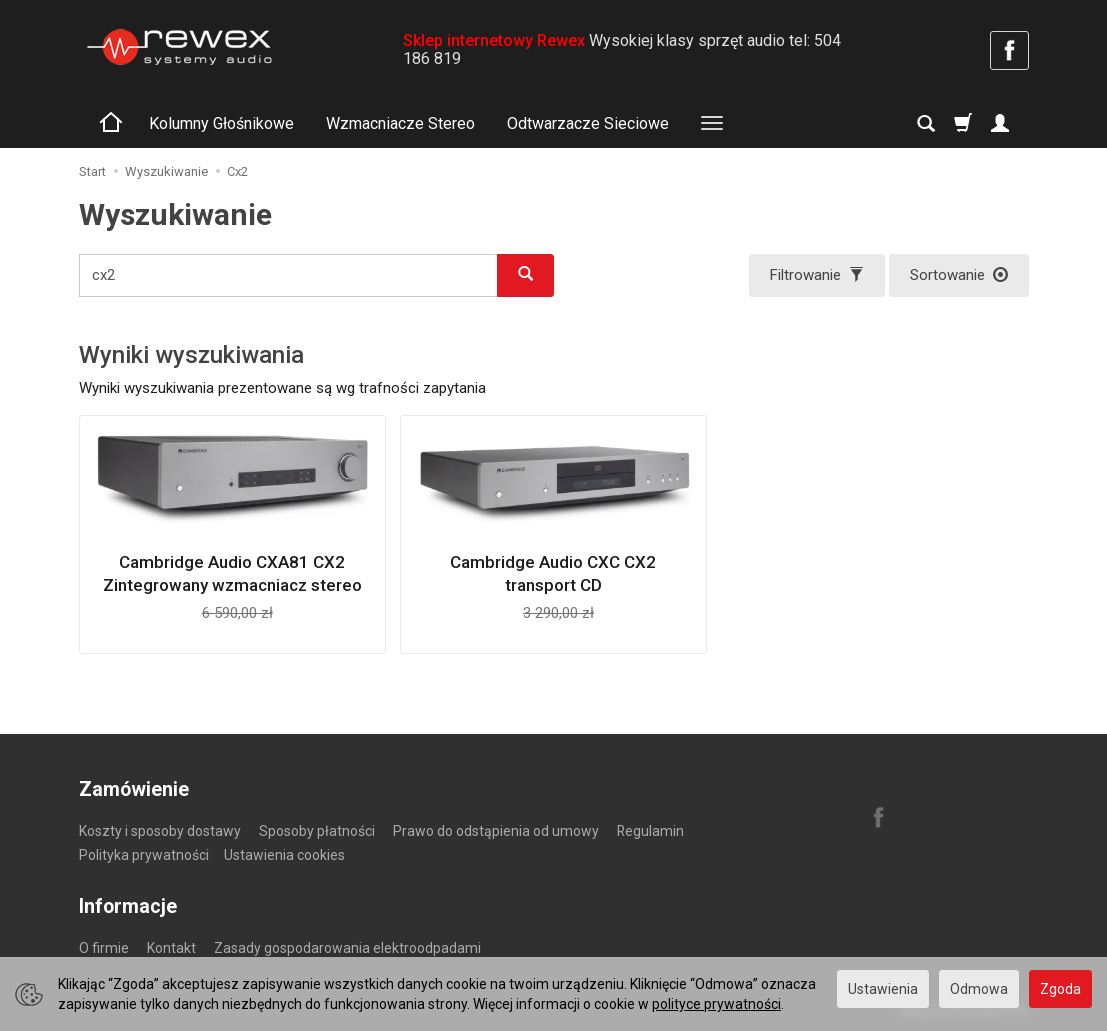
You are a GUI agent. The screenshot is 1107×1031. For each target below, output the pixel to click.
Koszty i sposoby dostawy (160, 831)
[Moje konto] (1000, 124)
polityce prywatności (716, 1004)
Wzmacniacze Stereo (400, 123)
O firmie (104, 948)
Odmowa (979, 989)
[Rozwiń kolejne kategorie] (712, 124)
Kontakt (171, 948)
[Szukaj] (926, 124)
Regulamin (650, 831)
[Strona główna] (179, 47)
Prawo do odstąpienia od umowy (496, 831)
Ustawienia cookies (284, 855)
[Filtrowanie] (817, 275)
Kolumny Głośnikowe (221, 123)
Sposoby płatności (317, 831)
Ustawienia (883, 989)
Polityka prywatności (144, 855)
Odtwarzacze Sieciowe (588, 123)
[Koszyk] (963, 124)
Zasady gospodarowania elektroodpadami (347, 948)
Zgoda (1060, 989)
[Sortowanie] (959, 275)
